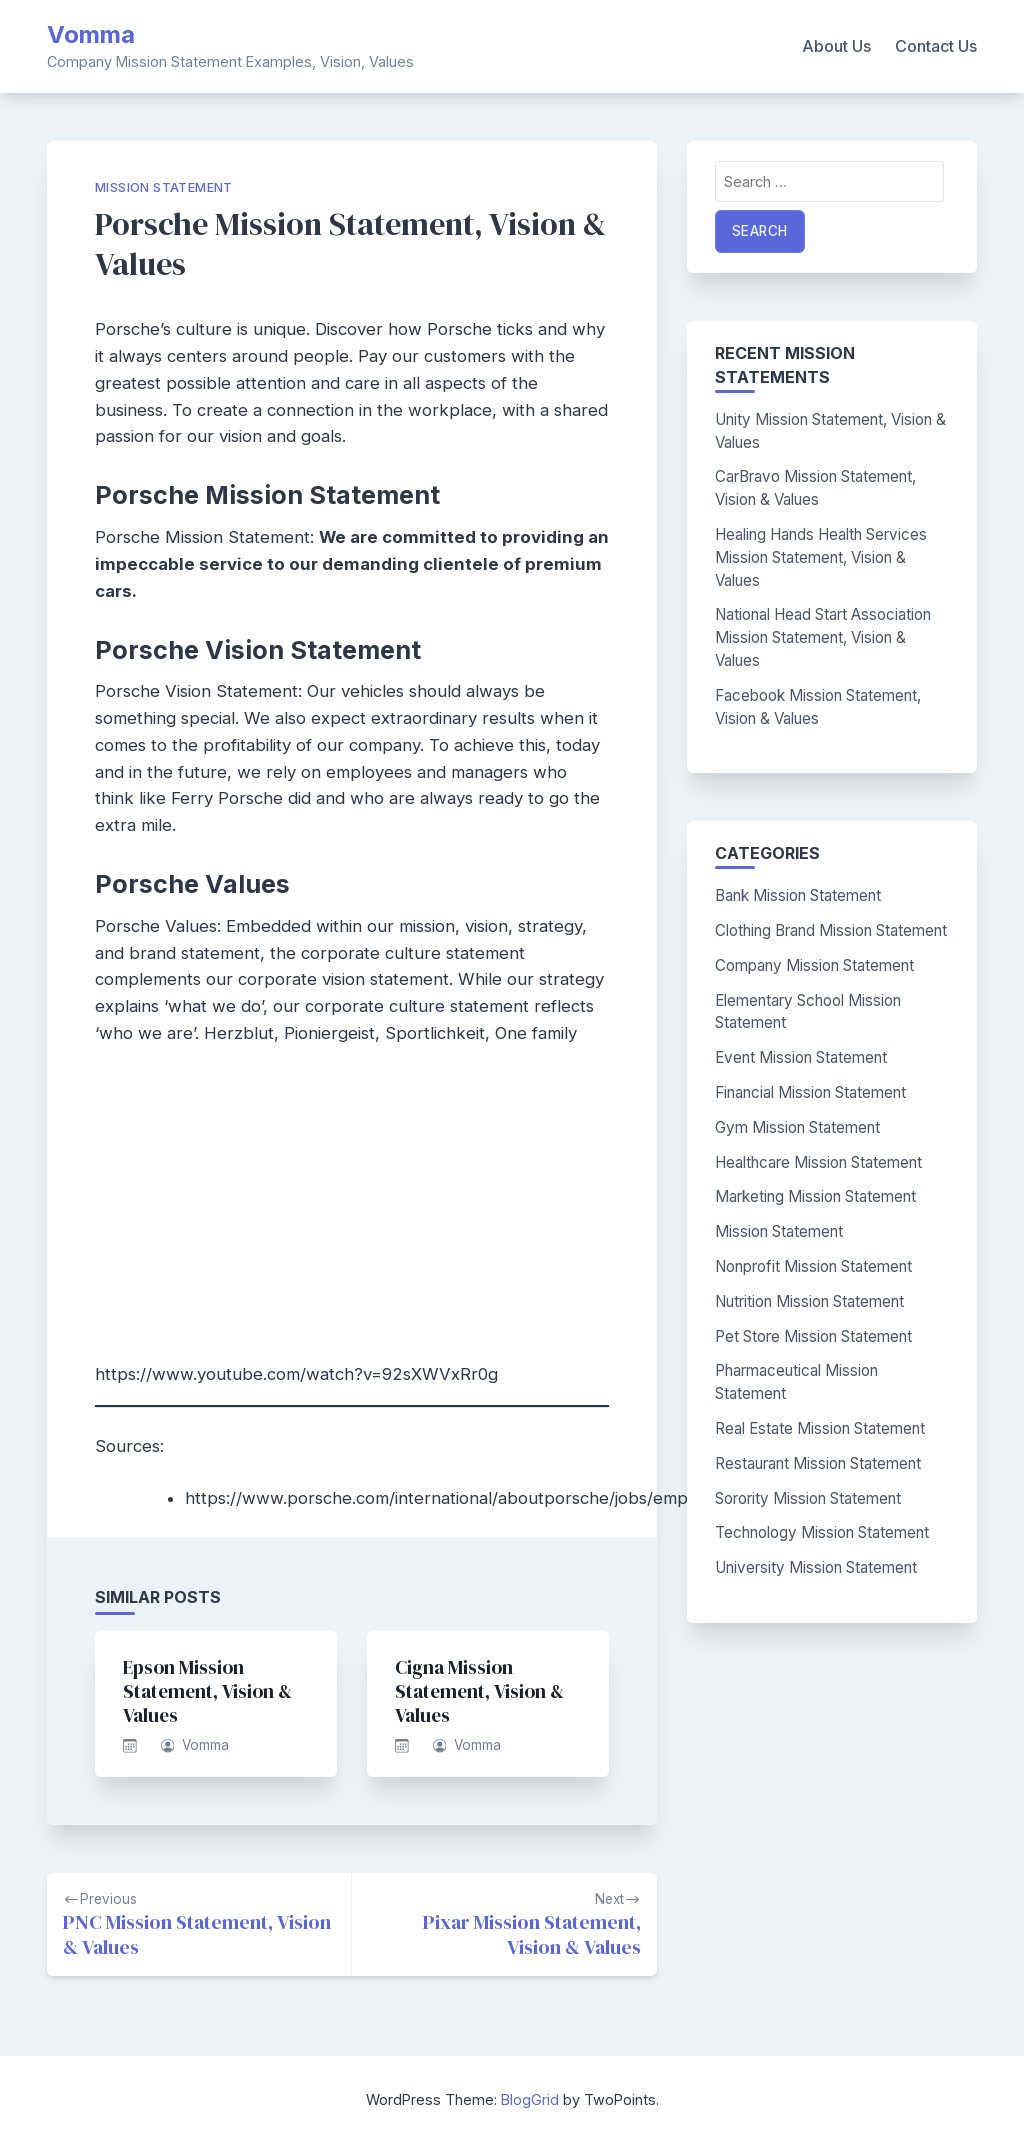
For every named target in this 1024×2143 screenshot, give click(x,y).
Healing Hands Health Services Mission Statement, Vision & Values (821, 557)
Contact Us (936, 46)
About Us (836, 46)
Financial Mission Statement (810, 1092)
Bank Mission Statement (798, 895)
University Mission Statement (816, 1567)
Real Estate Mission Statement (820, 1428)
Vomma (91, 34)
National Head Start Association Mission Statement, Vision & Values (823, 637)
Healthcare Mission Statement (818, 1162)
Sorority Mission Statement (808, 1498)
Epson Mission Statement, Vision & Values (207, 1691)
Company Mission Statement (814, 965)
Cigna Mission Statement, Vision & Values (479, 1691)
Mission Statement (164, 187)
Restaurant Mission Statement (818, 1463)
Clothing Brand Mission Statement (831, 930)
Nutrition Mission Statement (809, 1301)
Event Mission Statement (801, 1057)
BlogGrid (530, 2099)
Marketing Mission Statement (815, 1196)
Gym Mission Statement (797, 1127)
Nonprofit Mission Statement (813, 1266)
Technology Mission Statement (822, 1532)
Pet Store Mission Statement (813, 1336)
